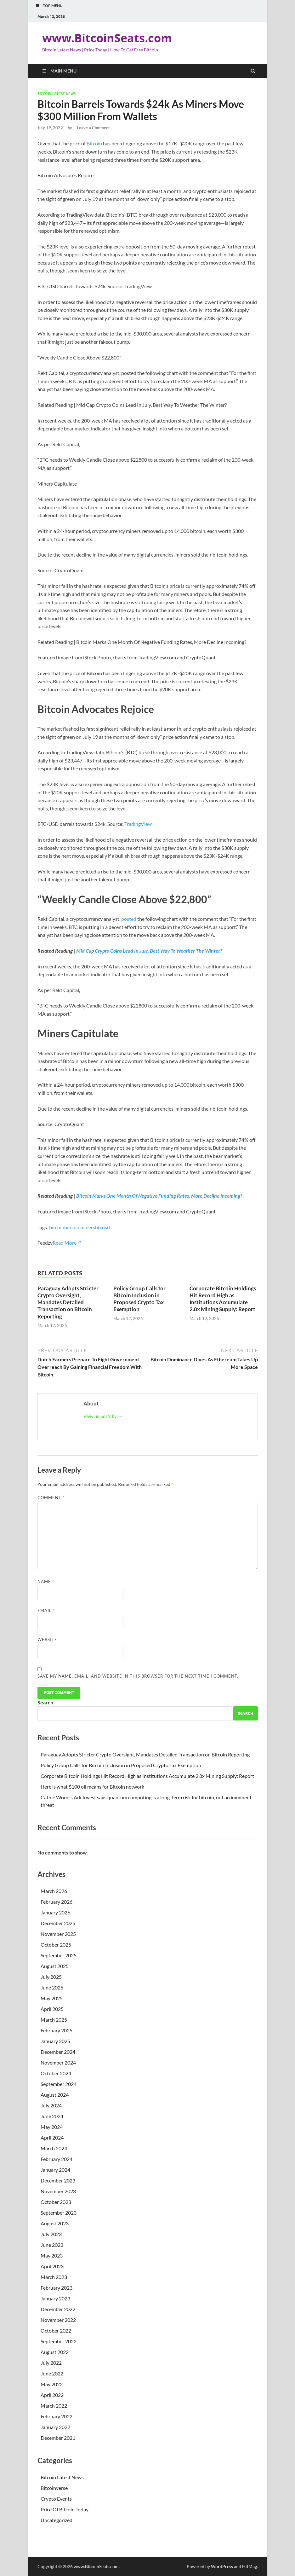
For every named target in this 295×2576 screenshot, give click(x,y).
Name (45, 1581)
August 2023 (55, 2223)
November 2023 (58, 2191)
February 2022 (56, 2416)
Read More (65, 1243)
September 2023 (59, 2213)
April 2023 (52, 2266)
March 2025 (54, 2020)
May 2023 (52, 2255)
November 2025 (58, 1934)
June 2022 (52, 2373)
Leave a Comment (93, 127)
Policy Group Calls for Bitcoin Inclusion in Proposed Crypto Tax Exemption (139, 1298)
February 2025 (56, 2030)
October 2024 (56, 2073)
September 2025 (59, 1955)
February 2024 (56, 2159)
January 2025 (55, 2041)
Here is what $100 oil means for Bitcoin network (92, 1787)
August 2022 (55, 2352)
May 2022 (52, 2384)
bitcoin (56, 1227)
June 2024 (52, 2116)
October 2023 (56, 2202)
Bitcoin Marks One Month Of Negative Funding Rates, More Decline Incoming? (159, 1196)
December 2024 (58, 2052)
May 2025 (52, 1998)
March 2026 (54, 1891)
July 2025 (51, 1977)
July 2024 (51, 2105)
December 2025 (58, 1923)
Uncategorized (56, 2520)
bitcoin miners (79, 1227)
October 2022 (56, 2331)
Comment (51, 1497)
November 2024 (58, 2062)
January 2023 (55, 2298)
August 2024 (55, 2095)
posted (128, 919)
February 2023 (56, 2288)
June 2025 (52, 1987)
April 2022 (52, 2395)
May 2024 (52, 2127)
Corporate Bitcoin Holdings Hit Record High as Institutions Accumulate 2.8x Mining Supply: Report (223, 1298)
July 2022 (51, 2363)
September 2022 (59, 2341)
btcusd (102, 1227)
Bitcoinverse (54, 2488)
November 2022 (58, 2320)
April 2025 (52, 2009)
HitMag (249, 2566)
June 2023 (52, 2245)
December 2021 (58, 2438)
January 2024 (55, 2170)
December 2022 (58, 2309)
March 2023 (54, 2277)
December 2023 (58, 2180)
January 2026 (55, 1912)
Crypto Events (56, 2499)
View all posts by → (103, 1416)
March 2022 (54, 2406)
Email (46, 1610)
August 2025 (55, 1966)
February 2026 (56, 1902)
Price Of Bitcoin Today (64, 2509)
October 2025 (56, 1945)
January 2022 (55, 2427)
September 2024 (59, 2084)
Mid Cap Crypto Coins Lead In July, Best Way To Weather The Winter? (149, 951)
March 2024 (54, 2148)
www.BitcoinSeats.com (107, 38)
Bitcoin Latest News (56, 93)
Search (45, 1702)
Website (47, 1639)
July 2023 (51, 2234)
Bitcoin (94, 143)
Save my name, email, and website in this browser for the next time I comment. (137, 1676)
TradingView (138, 824)
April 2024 (52, 2138)
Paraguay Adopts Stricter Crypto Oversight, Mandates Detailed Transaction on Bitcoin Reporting (68, 1302)
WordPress (222, 2566)
